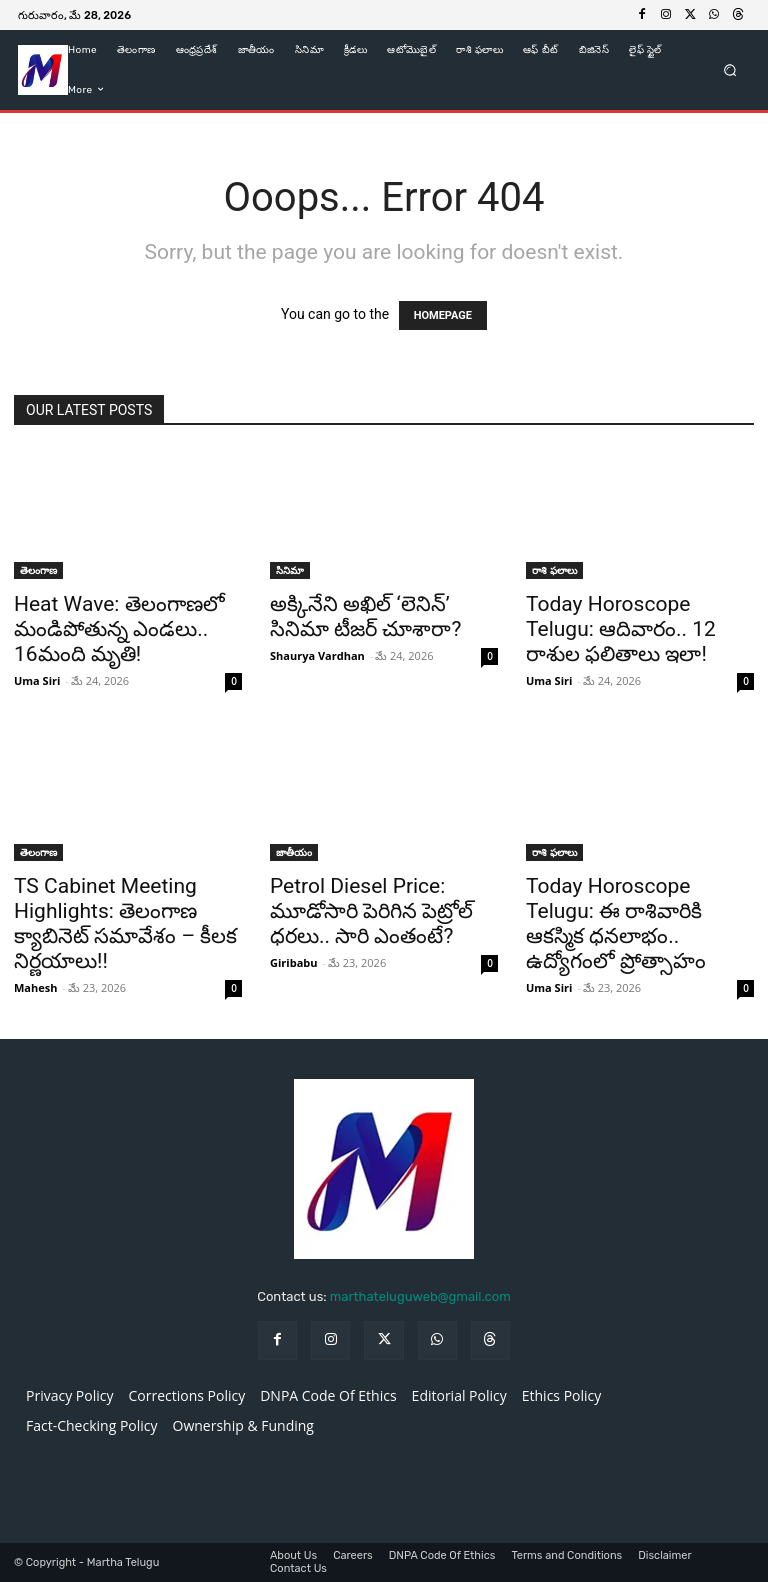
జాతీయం (294, 852)
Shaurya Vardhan (317, 655)
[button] (730, 69)
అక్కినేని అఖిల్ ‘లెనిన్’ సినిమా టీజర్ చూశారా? (365, 616)
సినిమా (290, 570)
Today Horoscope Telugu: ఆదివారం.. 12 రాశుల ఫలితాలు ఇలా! (621, 629)
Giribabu (293, 962)
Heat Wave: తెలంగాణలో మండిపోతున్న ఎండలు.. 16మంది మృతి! (119, 629)
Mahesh (35, 987)
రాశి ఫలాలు (554, 570)
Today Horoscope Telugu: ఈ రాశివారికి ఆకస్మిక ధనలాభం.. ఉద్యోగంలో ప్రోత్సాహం (616, 923)
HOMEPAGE (443, 315)
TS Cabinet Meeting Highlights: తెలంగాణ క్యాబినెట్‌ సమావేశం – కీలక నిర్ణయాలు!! (125, 923)
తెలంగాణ (38, 570)
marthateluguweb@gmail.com (420, 1296)
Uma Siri (37, 680)
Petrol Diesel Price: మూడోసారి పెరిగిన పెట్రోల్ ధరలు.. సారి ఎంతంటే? (371, 911)
